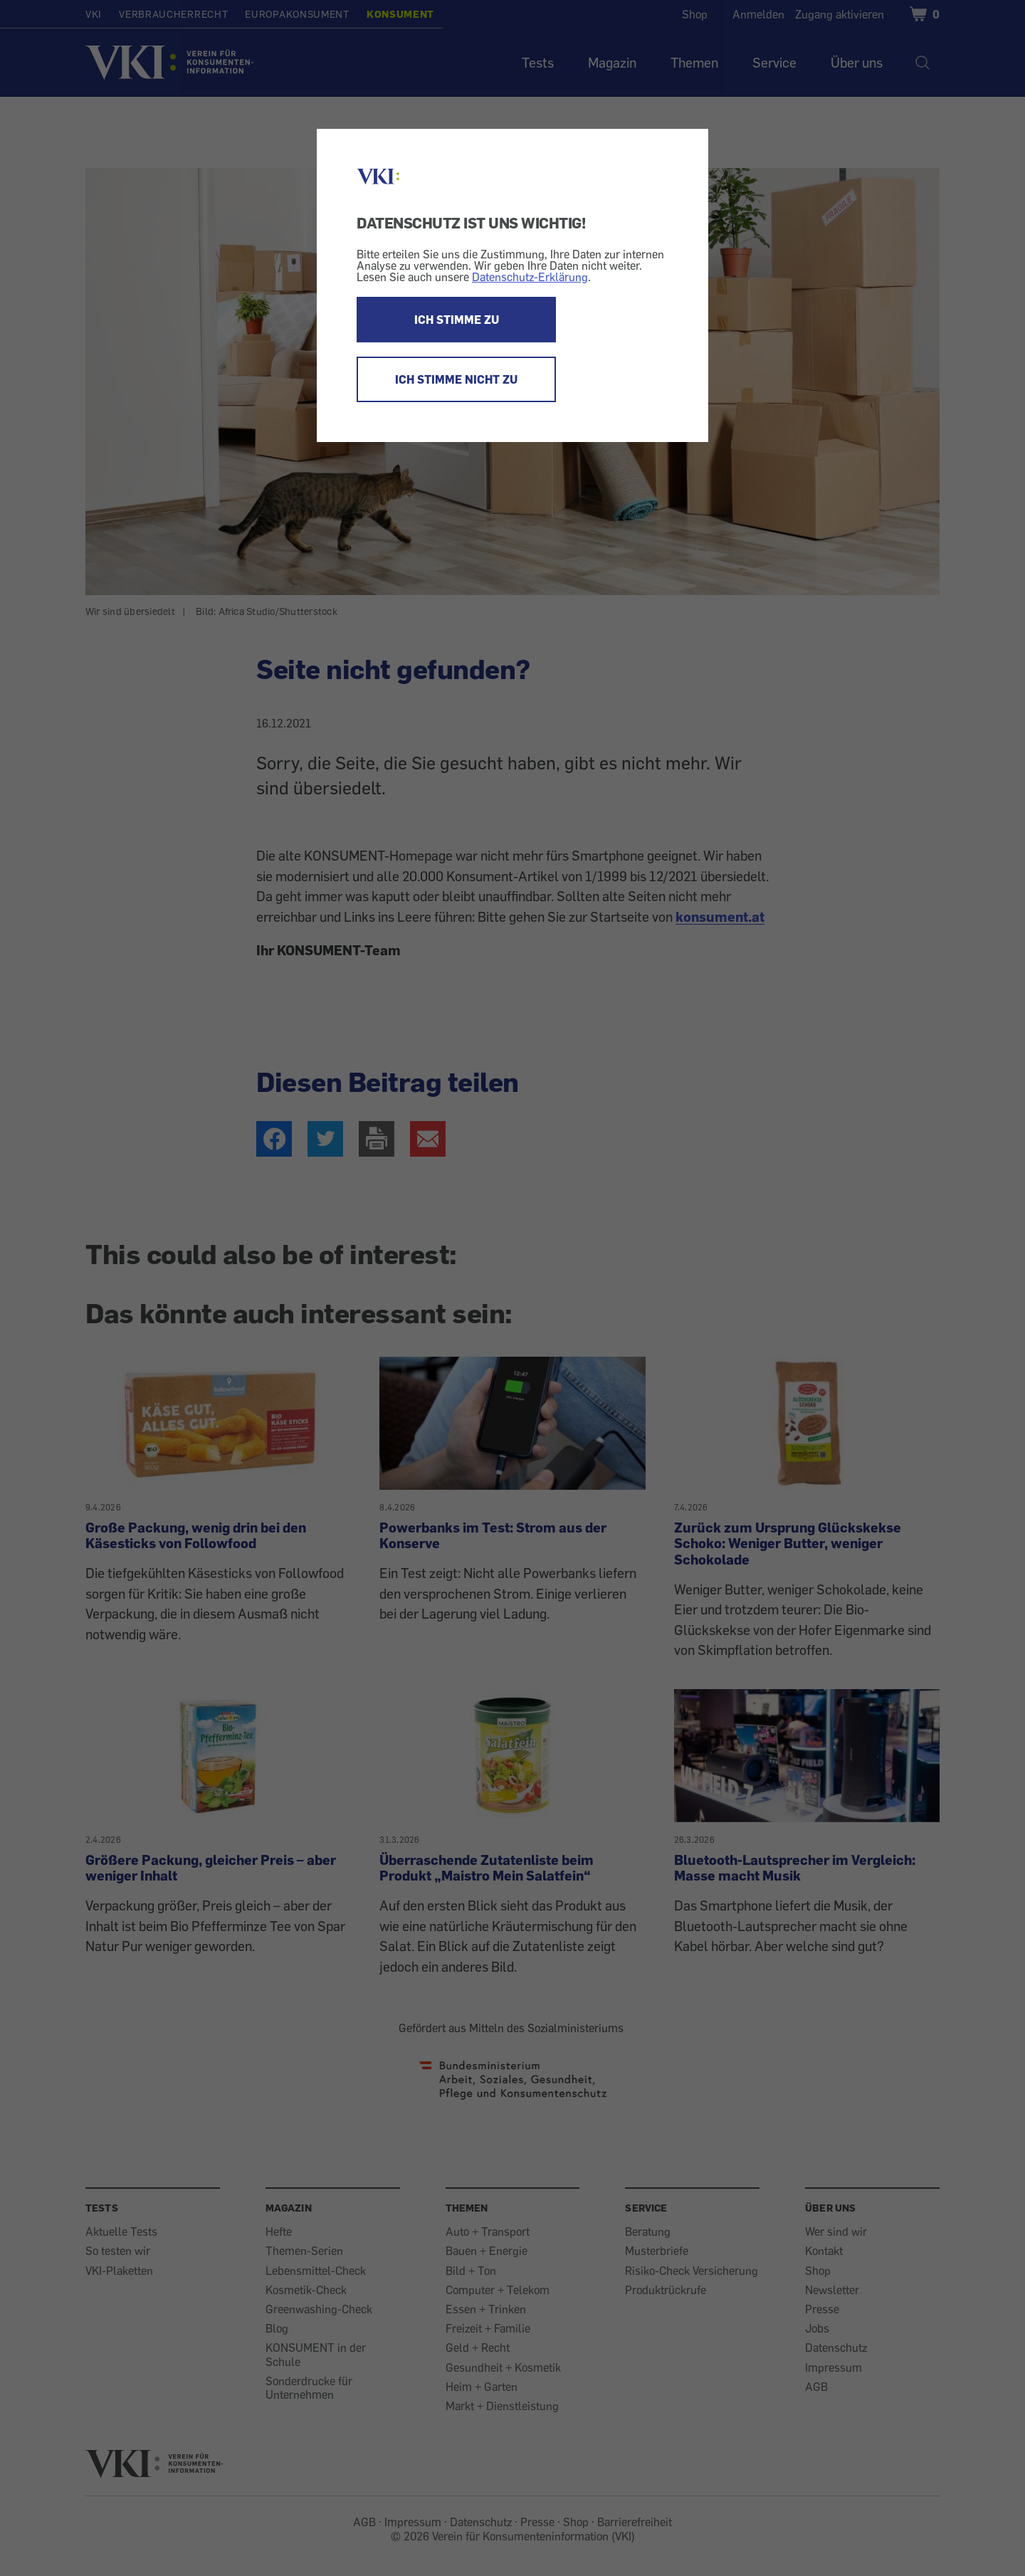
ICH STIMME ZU (456, 319)
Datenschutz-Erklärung (530, 277)
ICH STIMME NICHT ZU (456, 379)
